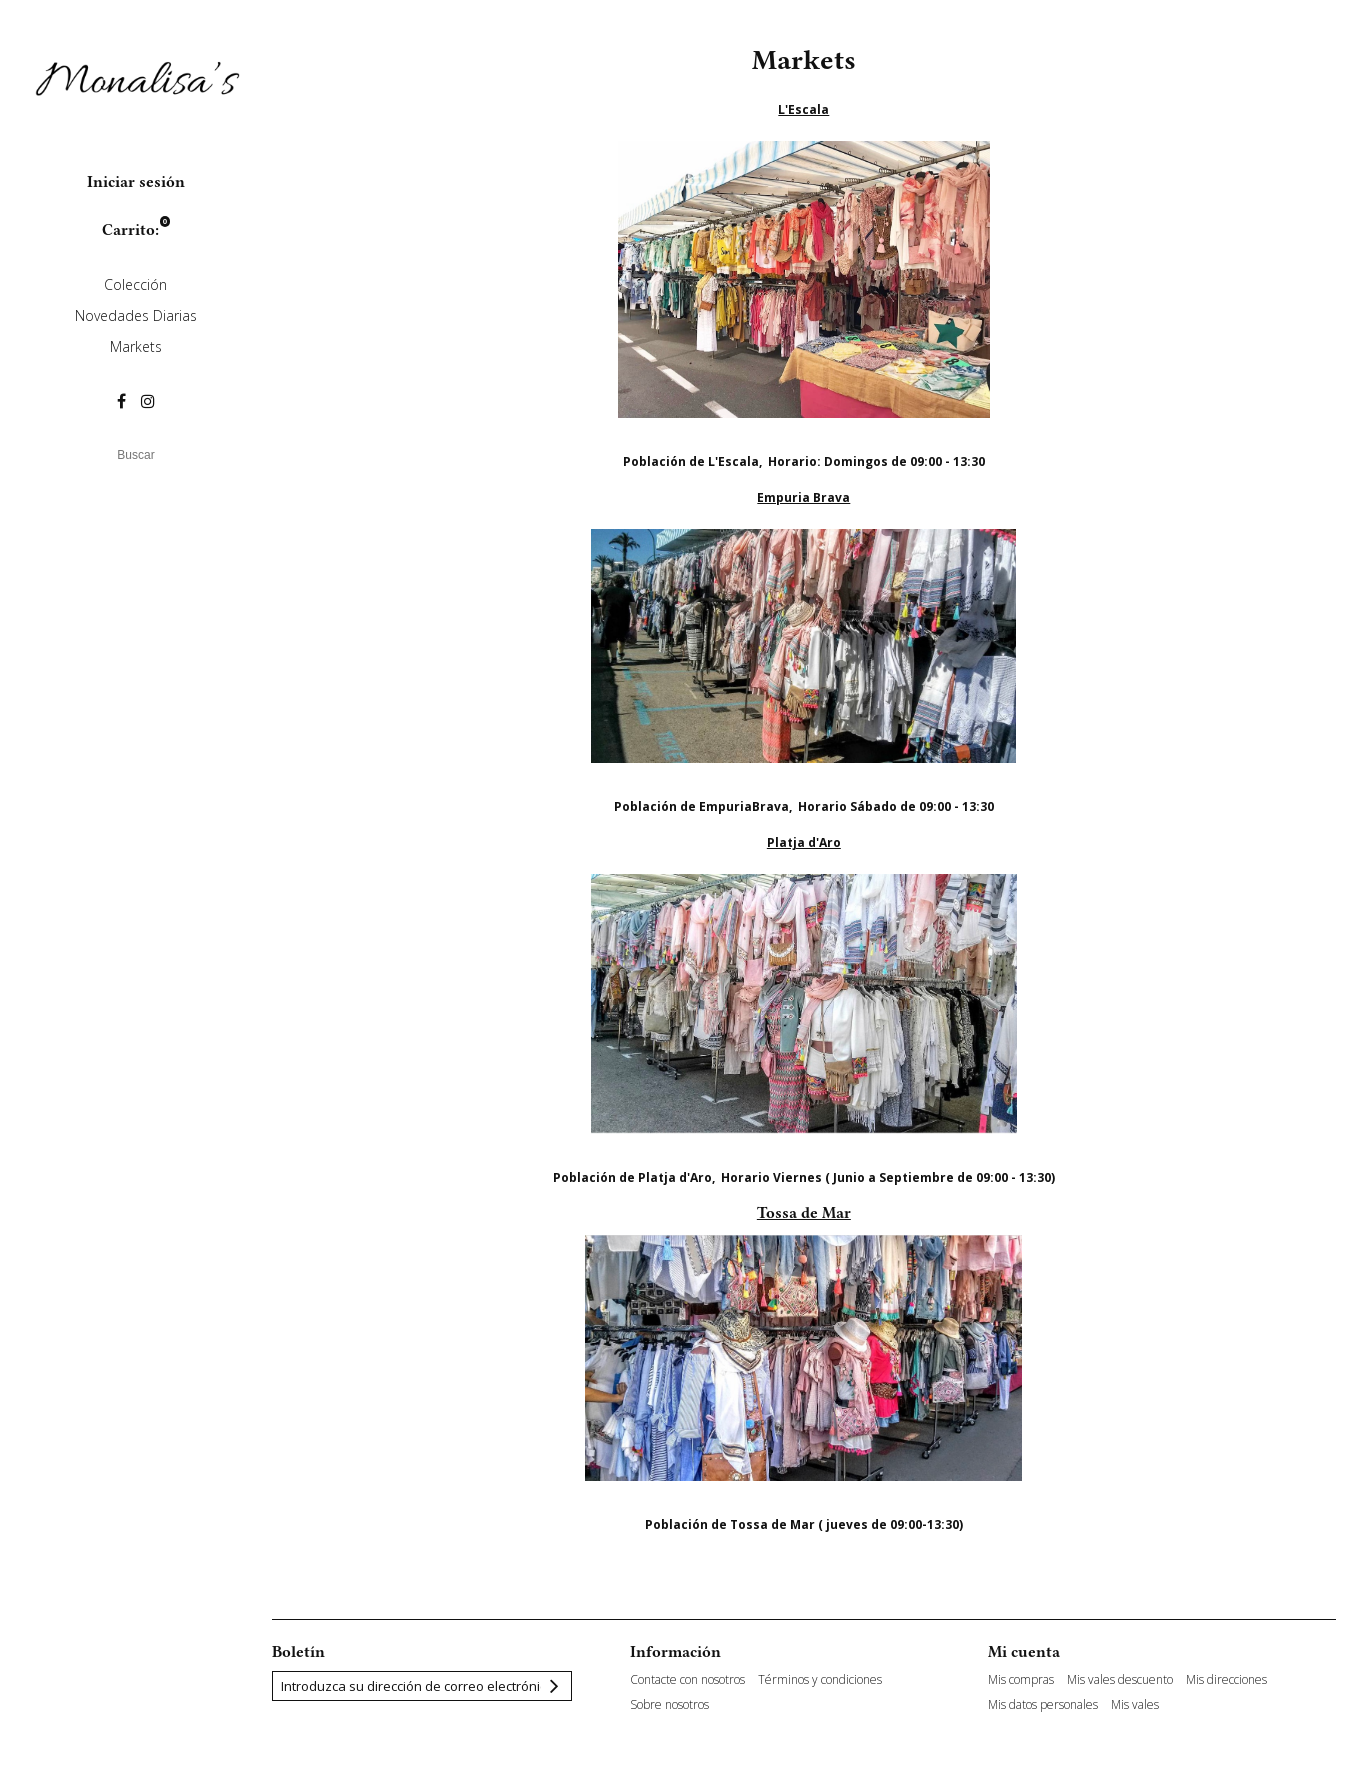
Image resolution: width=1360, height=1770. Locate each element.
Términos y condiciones (820, 1680)
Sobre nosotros (669, 1705)
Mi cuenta (1024, 1652)
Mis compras (1021, 1680)
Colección (135, 284)
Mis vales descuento (1120, 1680)
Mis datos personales (1043, 1705)
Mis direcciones (1226, 1680)
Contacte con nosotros (687, 1680)
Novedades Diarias (136, 315)
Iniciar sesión (136, 182)
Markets (136, 346)
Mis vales (1135, 1705)
